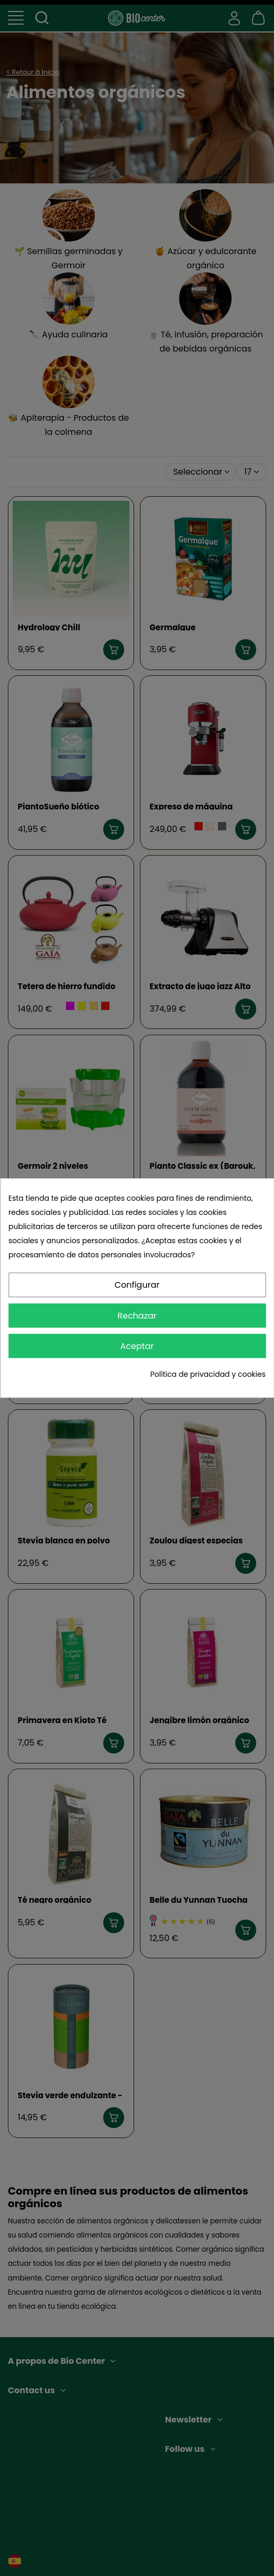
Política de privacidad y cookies (208, 1374)
